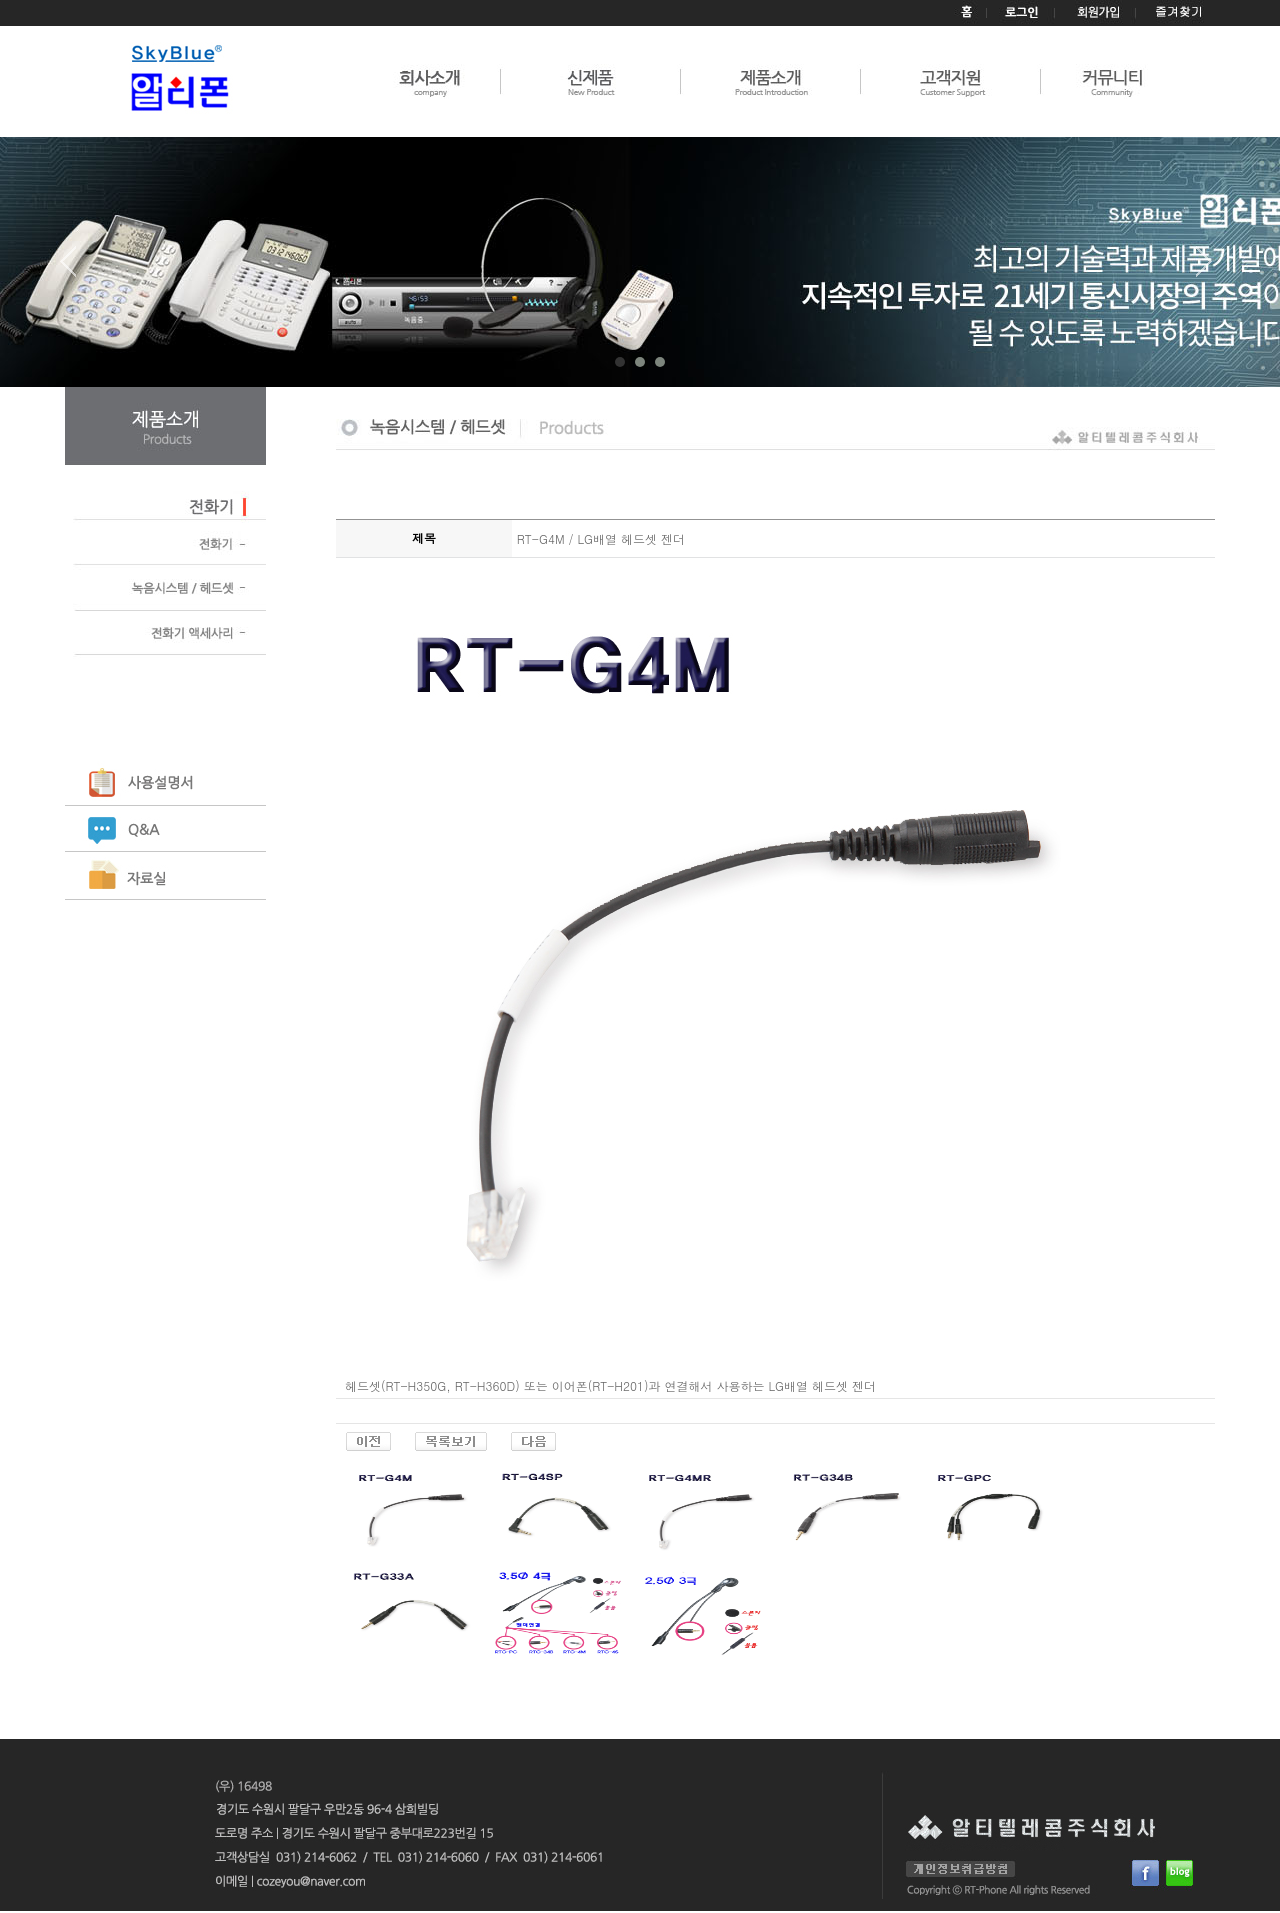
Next (1204, 269)
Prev (76, 269)
